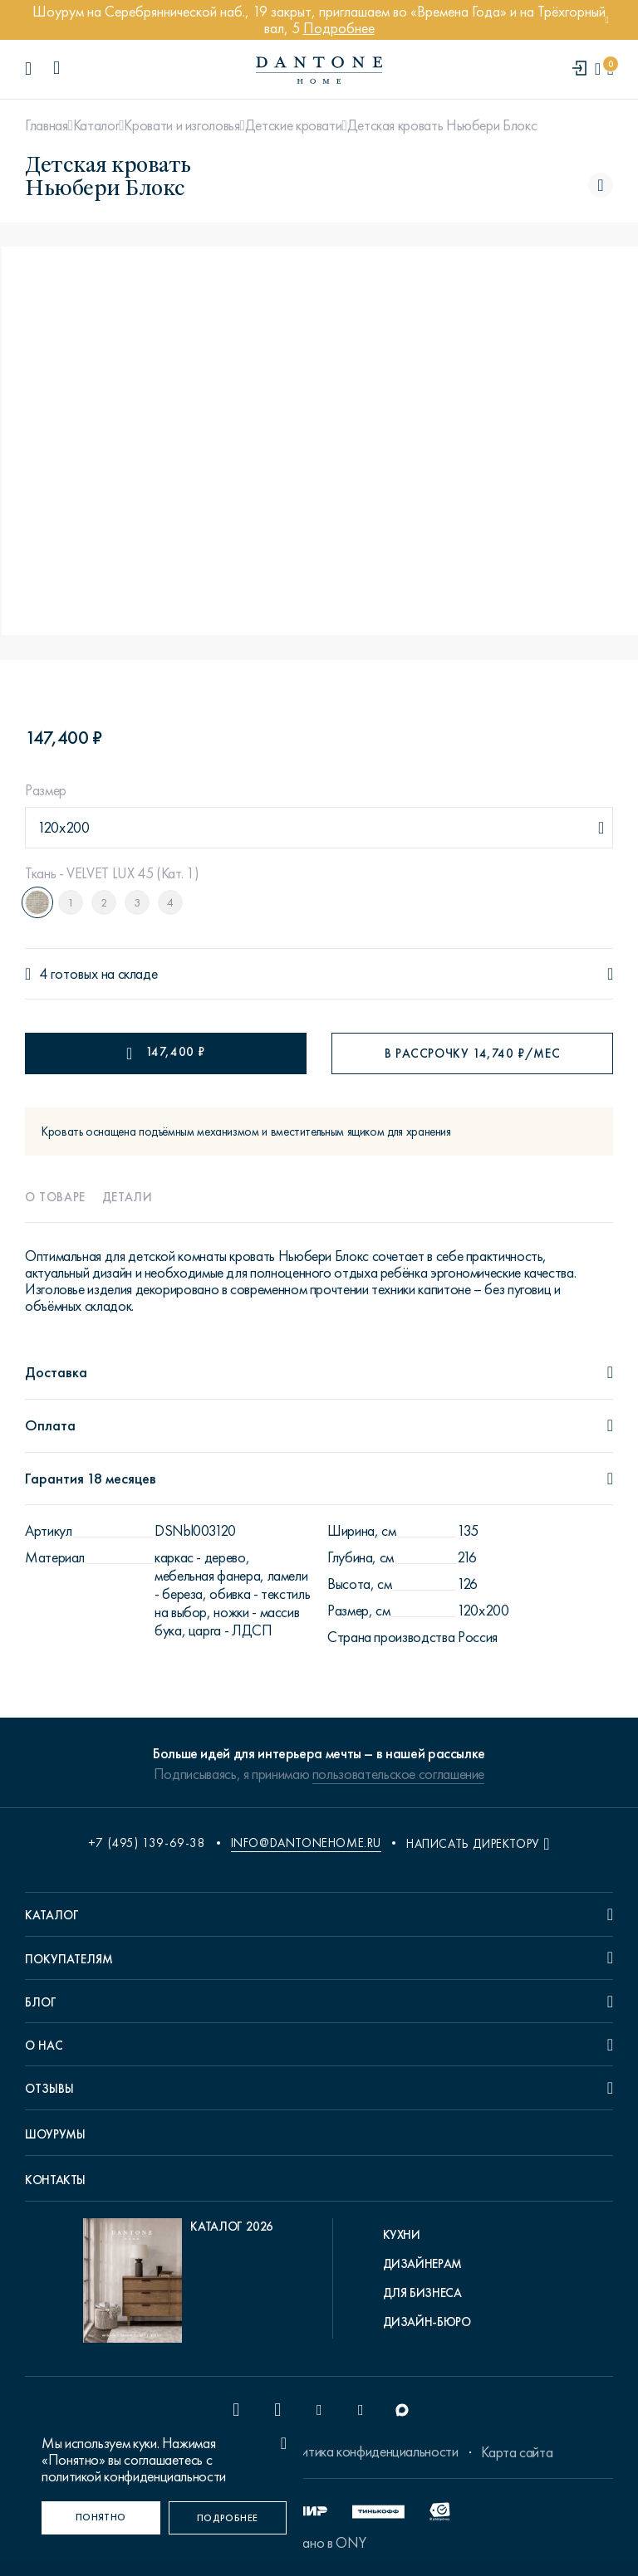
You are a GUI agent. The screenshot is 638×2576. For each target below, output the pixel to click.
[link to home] (319, 70)
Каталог (96, 125)
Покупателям (69, 1959)
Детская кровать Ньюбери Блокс (442, 125)
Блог (40, 2002)
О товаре (55, 1197)
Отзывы (49, 2088)
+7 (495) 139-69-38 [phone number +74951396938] (147, 1842)
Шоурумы (55, 2134)
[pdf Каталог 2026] (178, 2284)
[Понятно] (101, 2517)
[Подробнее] (228, 2517)
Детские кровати (293, 125)
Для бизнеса (422, 2292)
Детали (127, 1197)
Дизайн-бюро (427, 2321)
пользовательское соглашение (398, 1774)
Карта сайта (516, 2452)
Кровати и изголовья (181, 125)
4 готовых (68, 974)
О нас (44, 2045)
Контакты (55, 2180)
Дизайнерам (422, 2263)
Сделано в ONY (319, 2542)
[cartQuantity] (610, 69)
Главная (46, 125)
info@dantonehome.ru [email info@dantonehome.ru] (306, 1842)
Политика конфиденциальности (367, 2451)
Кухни (401, 2234)
